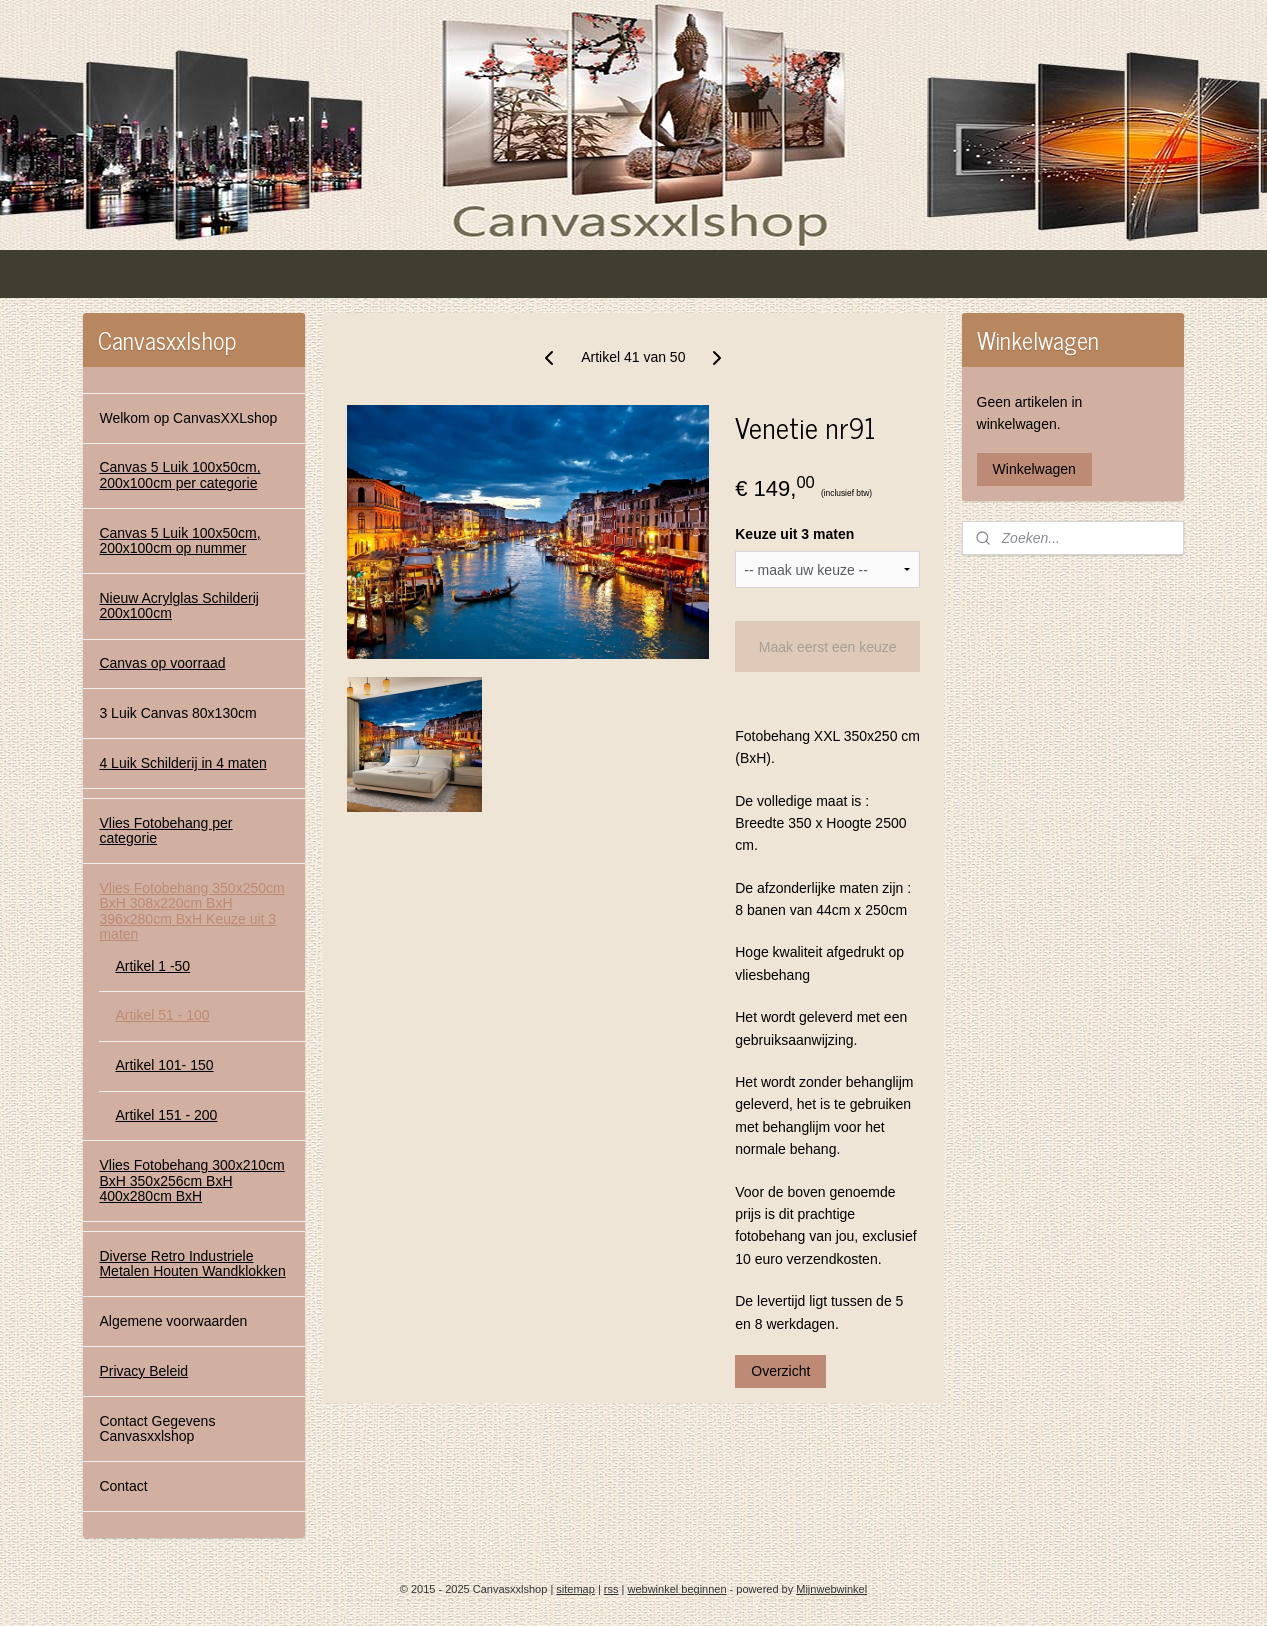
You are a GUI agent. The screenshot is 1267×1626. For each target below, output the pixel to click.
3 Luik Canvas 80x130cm (177, 713)
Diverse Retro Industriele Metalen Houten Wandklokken (192, 1263)
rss (611, 1589)
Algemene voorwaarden (173, 1321)
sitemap (575, 1589)
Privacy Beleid (143, 1371)
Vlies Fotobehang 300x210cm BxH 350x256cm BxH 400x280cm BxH (191, 1180)
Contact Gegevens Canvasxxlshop (157, 1428)
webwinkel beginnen (676, 1589)
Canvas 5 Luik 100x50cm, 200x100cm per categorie (179, 474)
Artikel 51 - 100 (162, 1015)
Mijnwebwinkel (831, 1589)
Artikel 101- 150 (164, 1065)
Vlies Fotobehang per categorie (165, 830)
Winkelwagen (1034, 469)
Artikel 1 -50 (152, 966)
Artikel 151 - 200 (166, 1115)
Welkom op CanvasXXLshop (188, 418)
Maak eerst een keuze (828, 647)
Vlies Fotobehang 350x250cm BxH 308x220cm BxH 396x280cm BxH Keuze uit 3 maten (191, 911)
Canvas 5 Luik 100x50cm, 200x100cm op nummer (179, 540)
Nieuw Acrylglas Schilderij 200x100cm (179, 605)
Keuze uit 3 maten (794, 534)
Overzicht (780, 1371)
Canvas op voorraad (162, 663)
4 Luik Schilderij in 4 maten (182, 763)
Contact (123, 1486)
